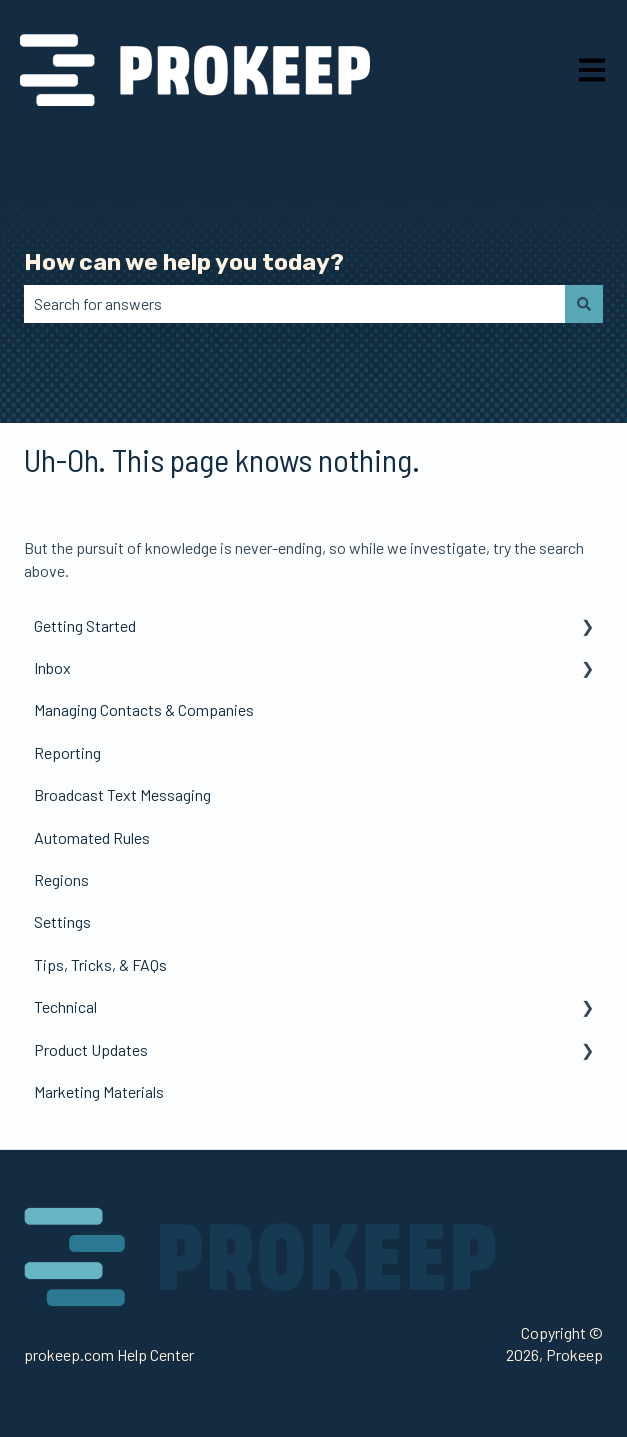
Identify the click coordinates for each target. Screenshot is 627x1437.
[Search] (584, 304)
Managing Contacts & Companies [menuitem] (144, 709)
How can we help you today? (184, 262)
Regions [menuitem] (61, 879)
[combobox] (294, 304)
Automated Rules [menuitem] (92, 837)
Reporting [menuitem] (67, 752)
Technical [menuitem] (65, 1006)
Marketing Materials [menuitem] (99, 1091)
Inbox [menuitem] (52, 667)
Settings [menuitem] (62, 921)
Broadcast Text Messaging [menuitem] (122, 794)
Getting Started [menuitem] (85, 625)
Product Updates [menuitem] (91, 1049)
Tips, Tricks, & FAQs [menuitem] (100, 964)
